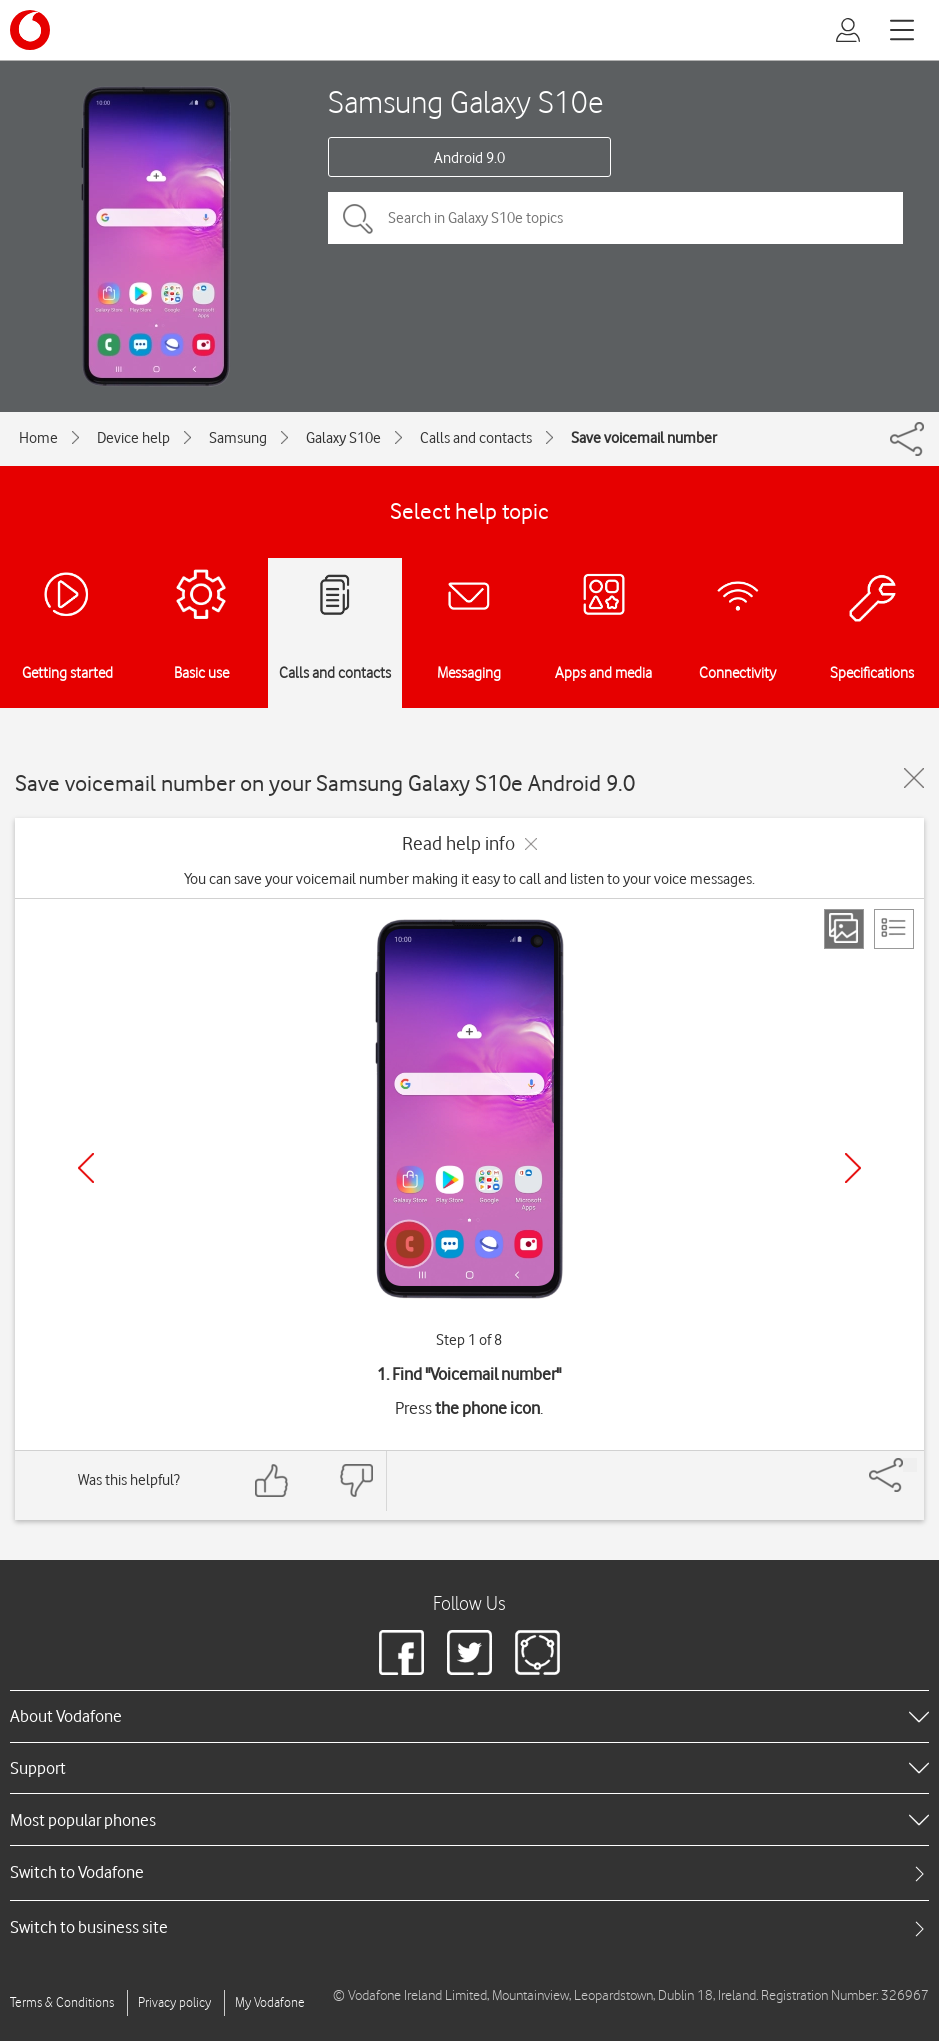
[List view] (894, 929)
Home (38, 438)
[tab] (469, 1872)
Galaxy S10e (343, 438)
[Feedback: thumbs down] (356, 1480)
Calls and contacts (476, 438)
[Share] (910, 1465)
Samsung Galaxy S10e (465, 101)
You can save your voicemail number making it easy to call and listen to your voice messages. (469, 879)
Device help (133, 438)
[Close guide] (914, 778)
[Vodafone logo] (30, 30)
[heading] (469, 1716)
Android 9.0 (469, 158)
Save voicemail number (644, 438)
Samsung (238, 438)
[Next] (853, 1168)
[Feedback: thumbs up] (272, 1480)
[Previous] (86, 1168)
